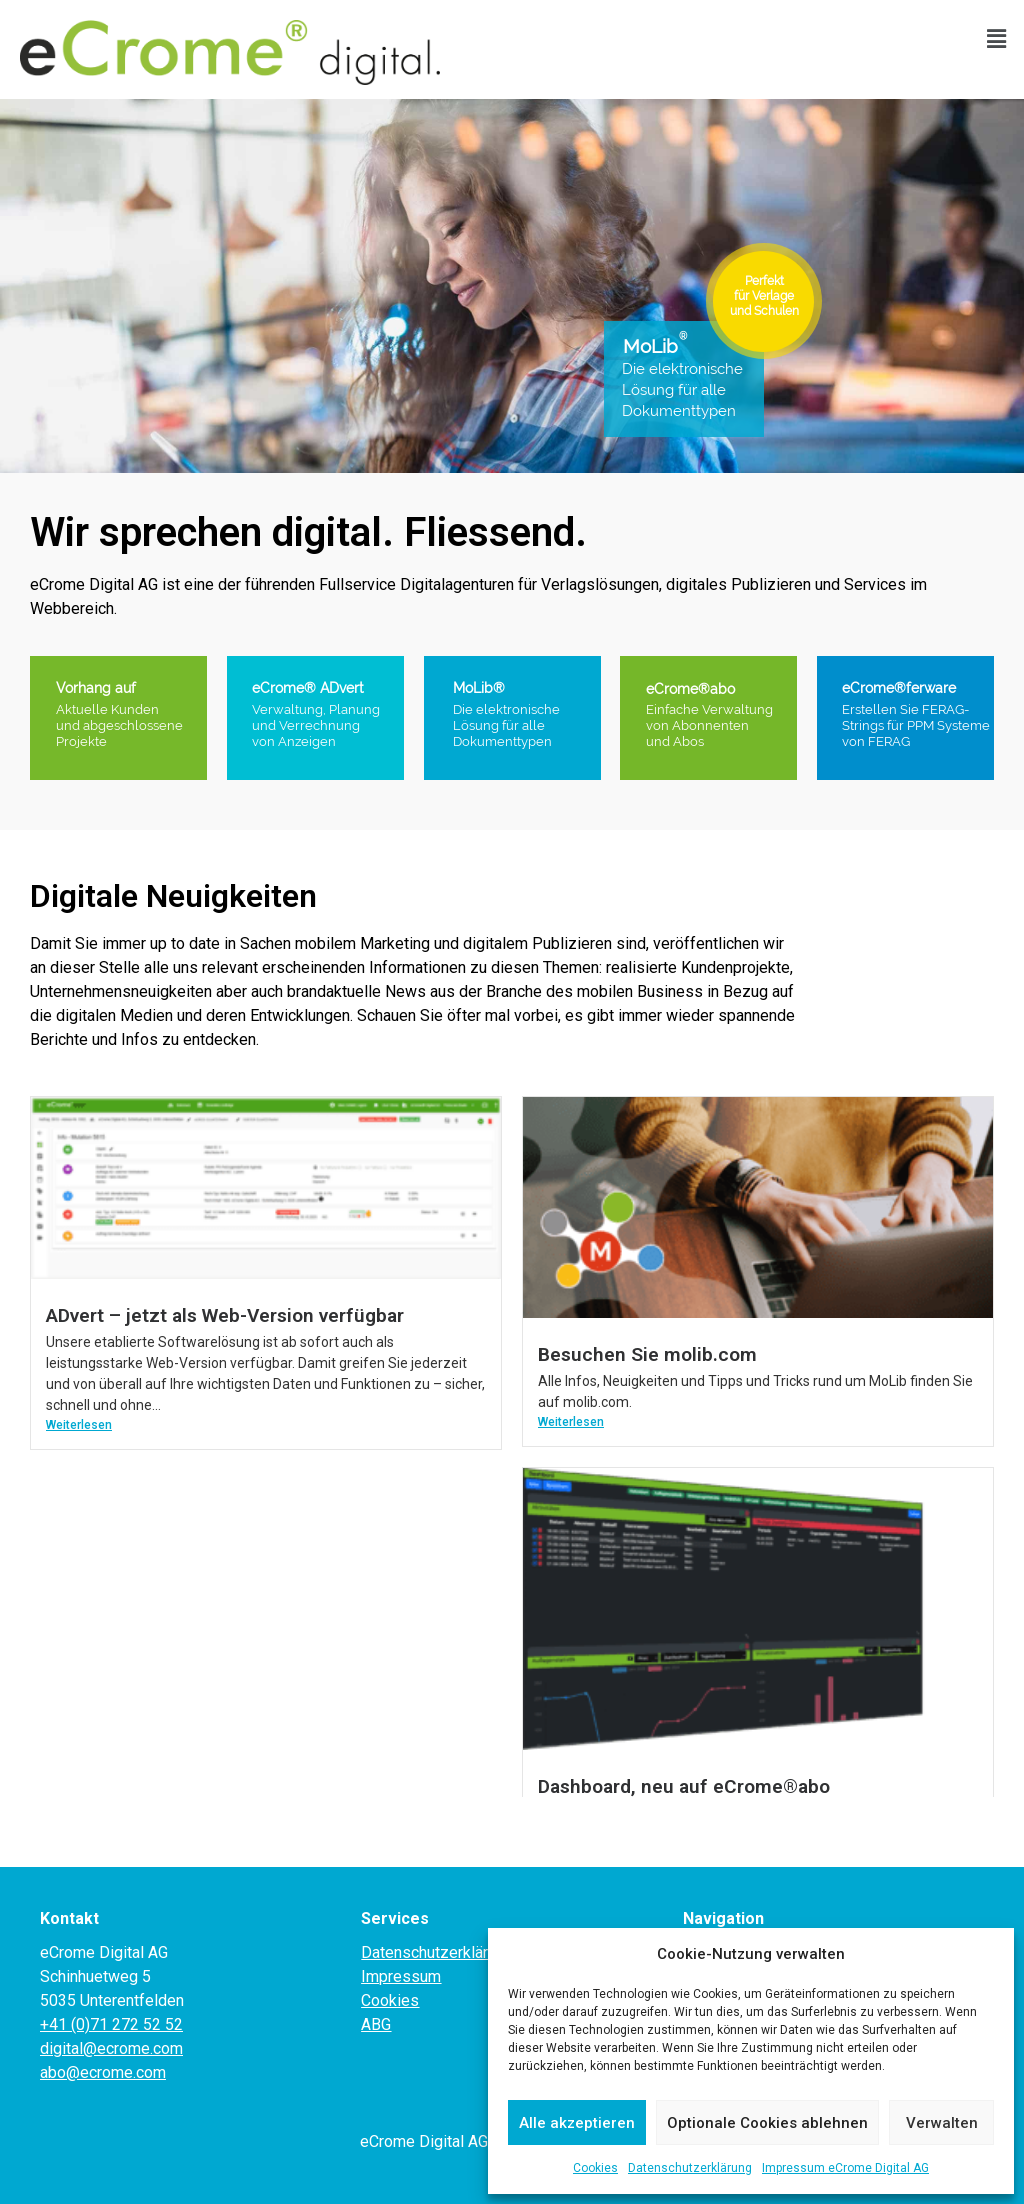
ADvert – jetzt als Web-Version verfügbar (225, 1315)
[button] (997, 39)
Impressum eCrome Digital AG (845, 2168)
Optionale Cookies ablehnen (767, 2123)
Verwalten (942, 2123)
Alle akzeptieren (577, 2123)
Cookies (595, 2168)
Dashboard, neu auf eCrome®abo (684, 1786)
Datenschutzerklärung (690, 2168)
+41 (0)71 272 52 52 (111, 2024)
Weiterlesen (79, 1425)
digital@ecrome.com (111, 2048)
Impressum (401, 1976)
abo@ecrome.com (103, 2072)
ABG (376, 2024)
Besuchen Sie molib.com (647, 1354)
